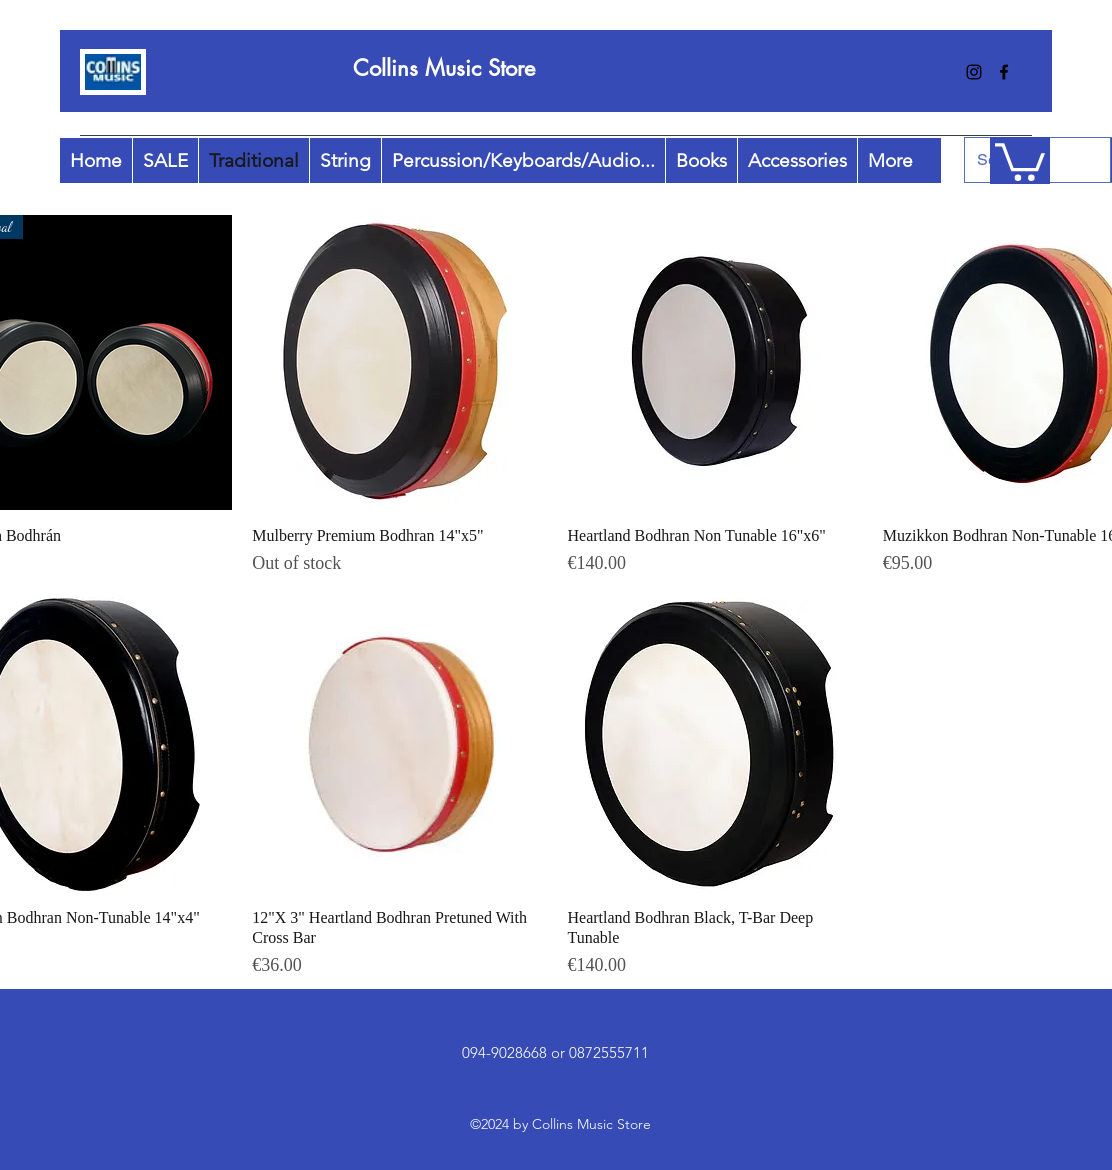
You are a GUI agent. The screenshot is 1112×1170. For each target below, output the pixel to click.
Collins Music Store (444, 68)
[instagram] (974, 72)
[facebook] (1004, 72)
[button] (1020, 160)
